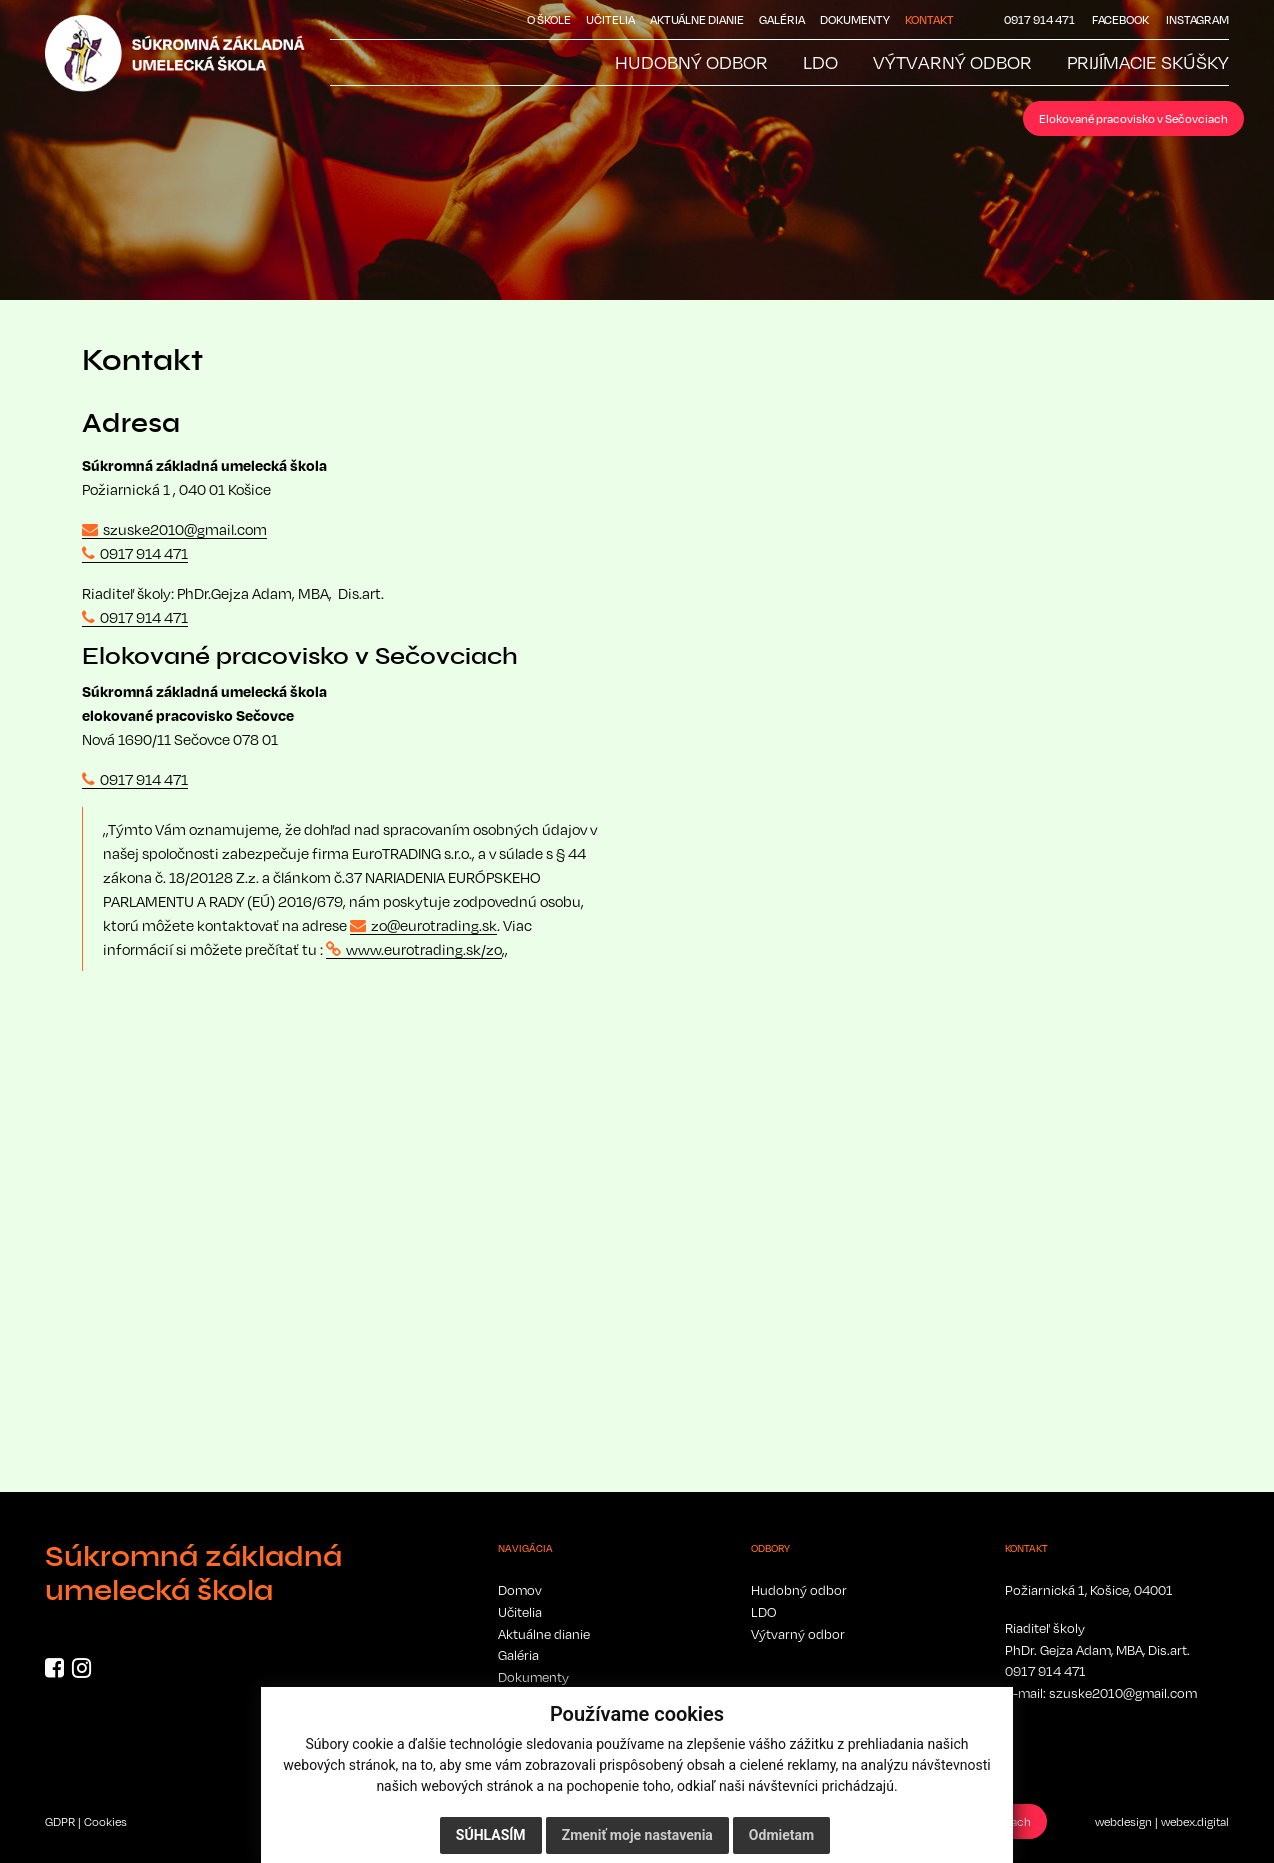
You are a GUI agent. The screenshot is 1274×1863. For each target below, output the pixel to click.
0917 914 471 (144, 553)
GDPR (60, 1821)
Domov (520, 1590)
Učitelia (610, 19)
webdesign (1123, 1821)
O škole (549, 19)
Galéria (782, 19)
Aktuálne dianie (697, 19)
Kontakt (929, 19)
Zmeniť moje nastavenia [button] (637, 1835)
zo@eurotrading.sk (434, 925)
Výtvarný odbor (798, 1634)
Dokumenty (855, 19)
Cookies (105, 1821)
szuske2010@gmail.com (185, 529)
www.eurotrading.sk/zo (424, 949)
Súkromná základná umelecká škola (193, 1574)
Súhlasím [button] (491, 1835)
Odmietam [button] (781, 1835)
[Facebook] (54, 1671)
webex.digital (1195, 1821)
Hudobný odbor (799, 1590)
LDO (763, 1612)
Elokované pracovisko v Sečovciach (1133, 118)
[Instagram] (81, 1671)
